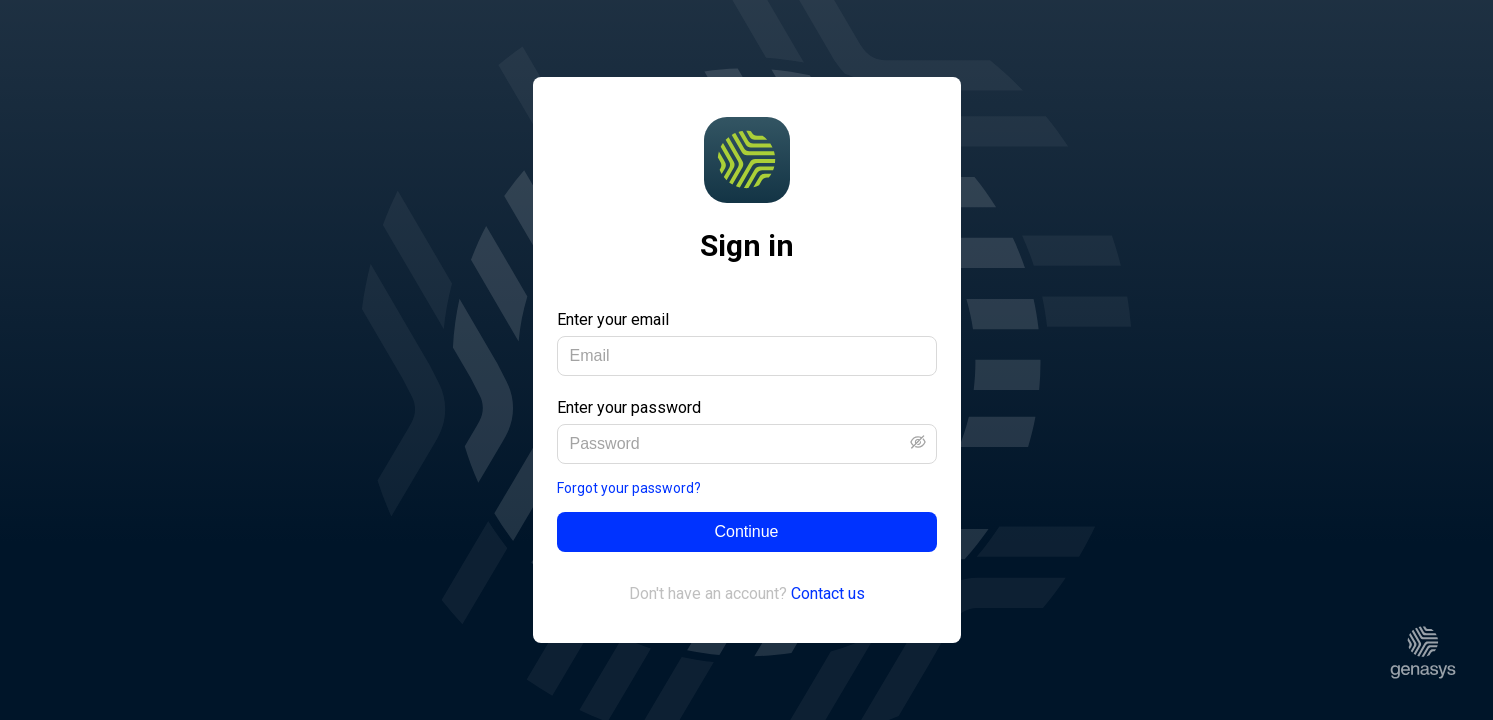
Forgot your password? (629, 488)
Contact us (828, 593)
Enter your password (629, 407)
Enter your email (613, 319)
